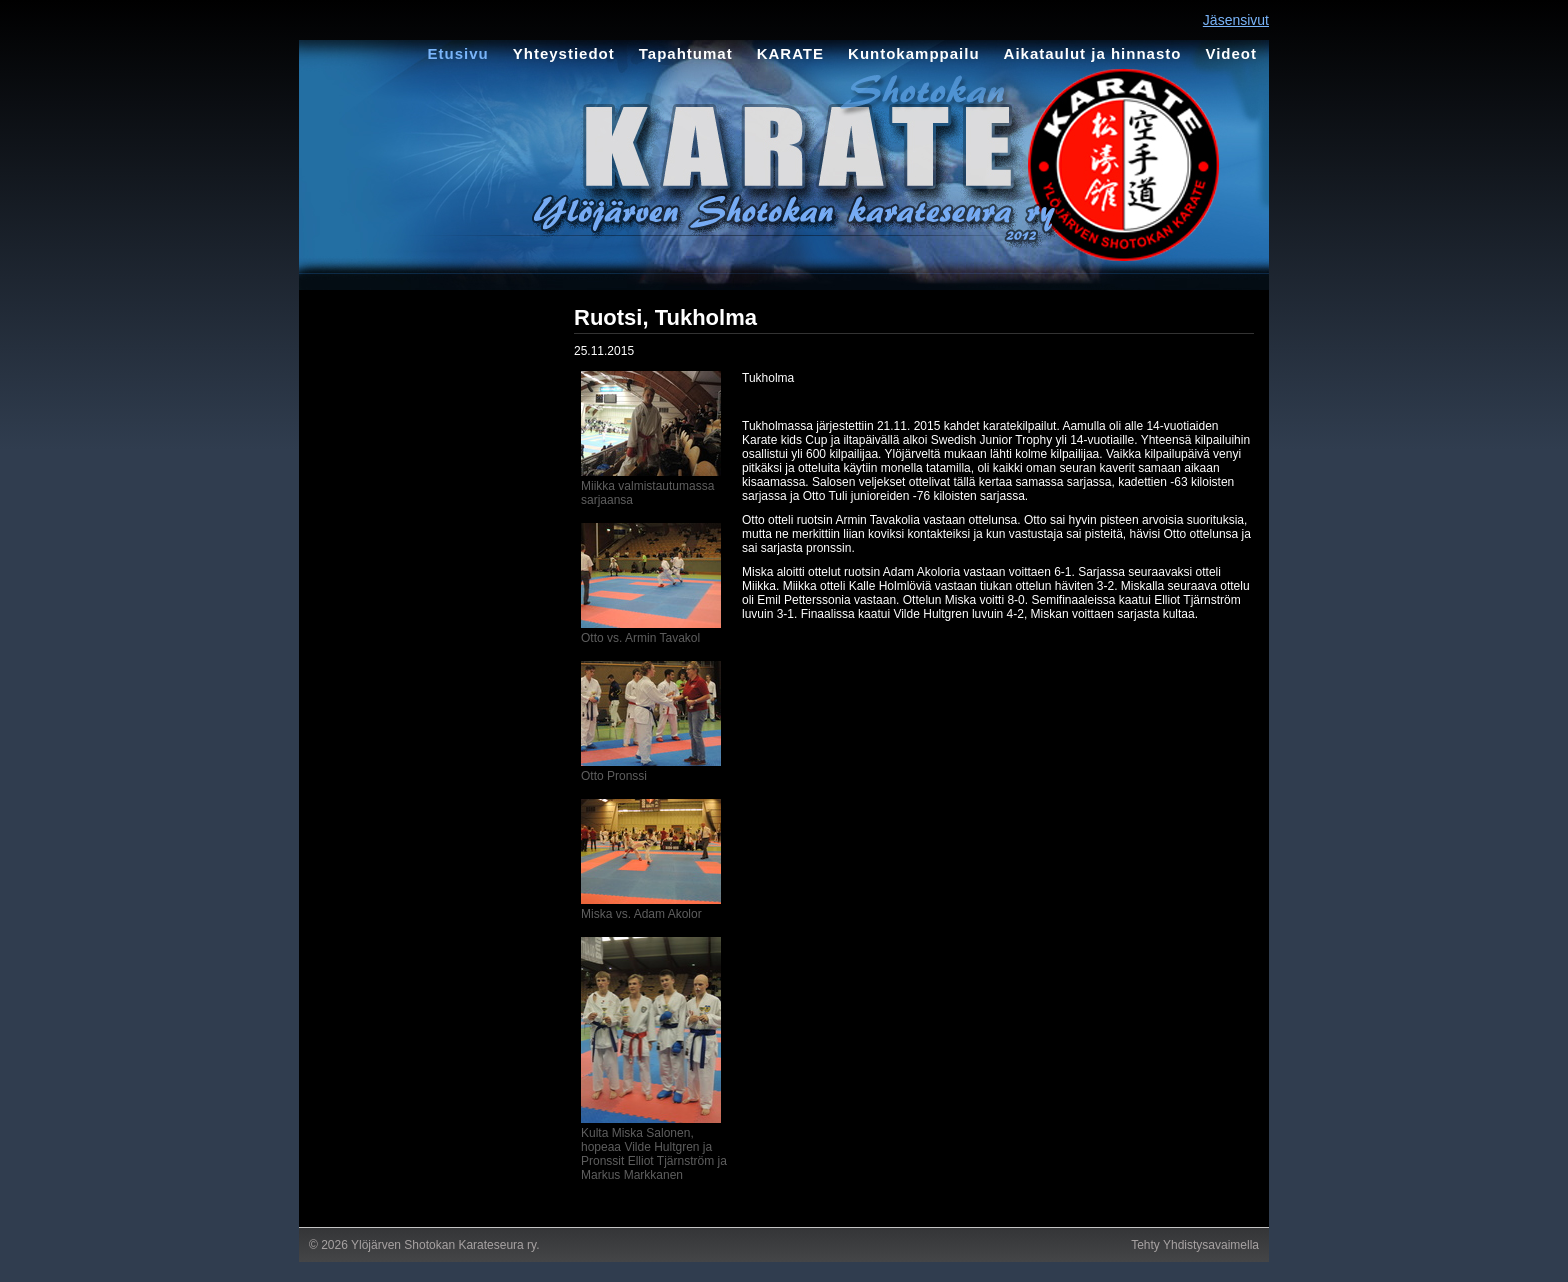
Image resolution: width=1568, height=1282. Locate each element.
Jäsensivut (1236, 20)
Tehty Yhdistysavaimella (1195, 1245)
